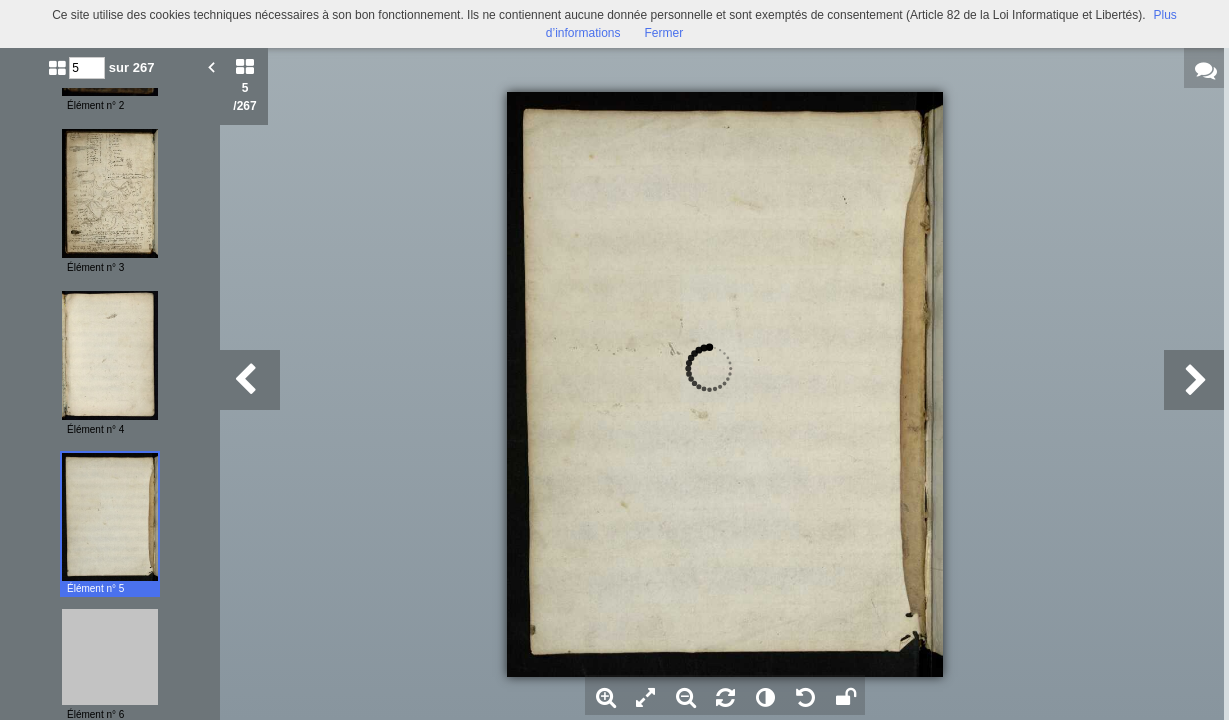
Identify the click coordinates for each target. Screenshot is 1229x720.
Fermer (664, 33)
